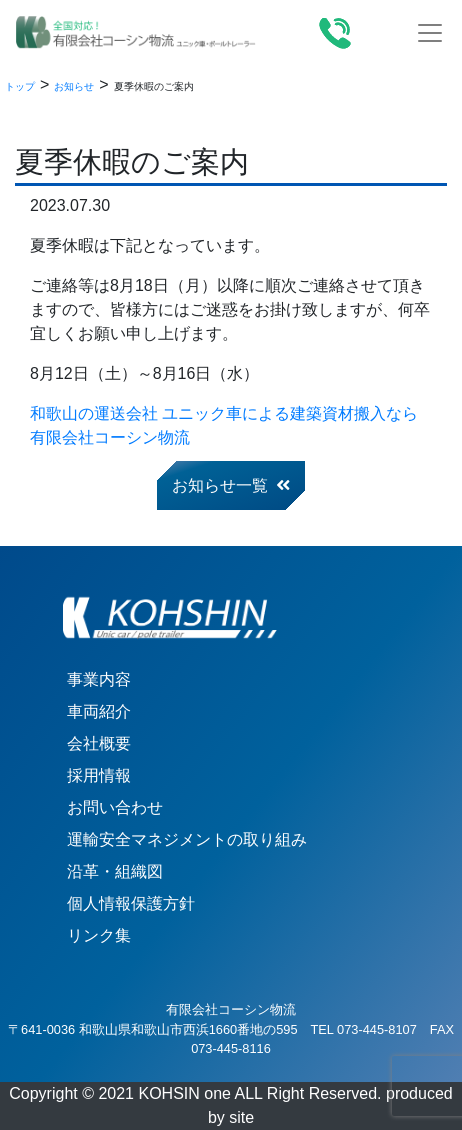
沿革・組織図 (115, 871)
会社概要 (99, 743)
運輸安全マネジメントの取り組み (187, 839)
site (241, 1117)
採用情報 (99, 775)
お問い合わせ (115, 807)
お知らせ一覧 (231, 485)
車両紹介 (99, 711)
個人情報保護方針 (131, 903)
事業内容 (99, 679)
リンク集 (99, 935)
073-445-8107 (377, 1029)
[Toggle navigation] (430, 33)
